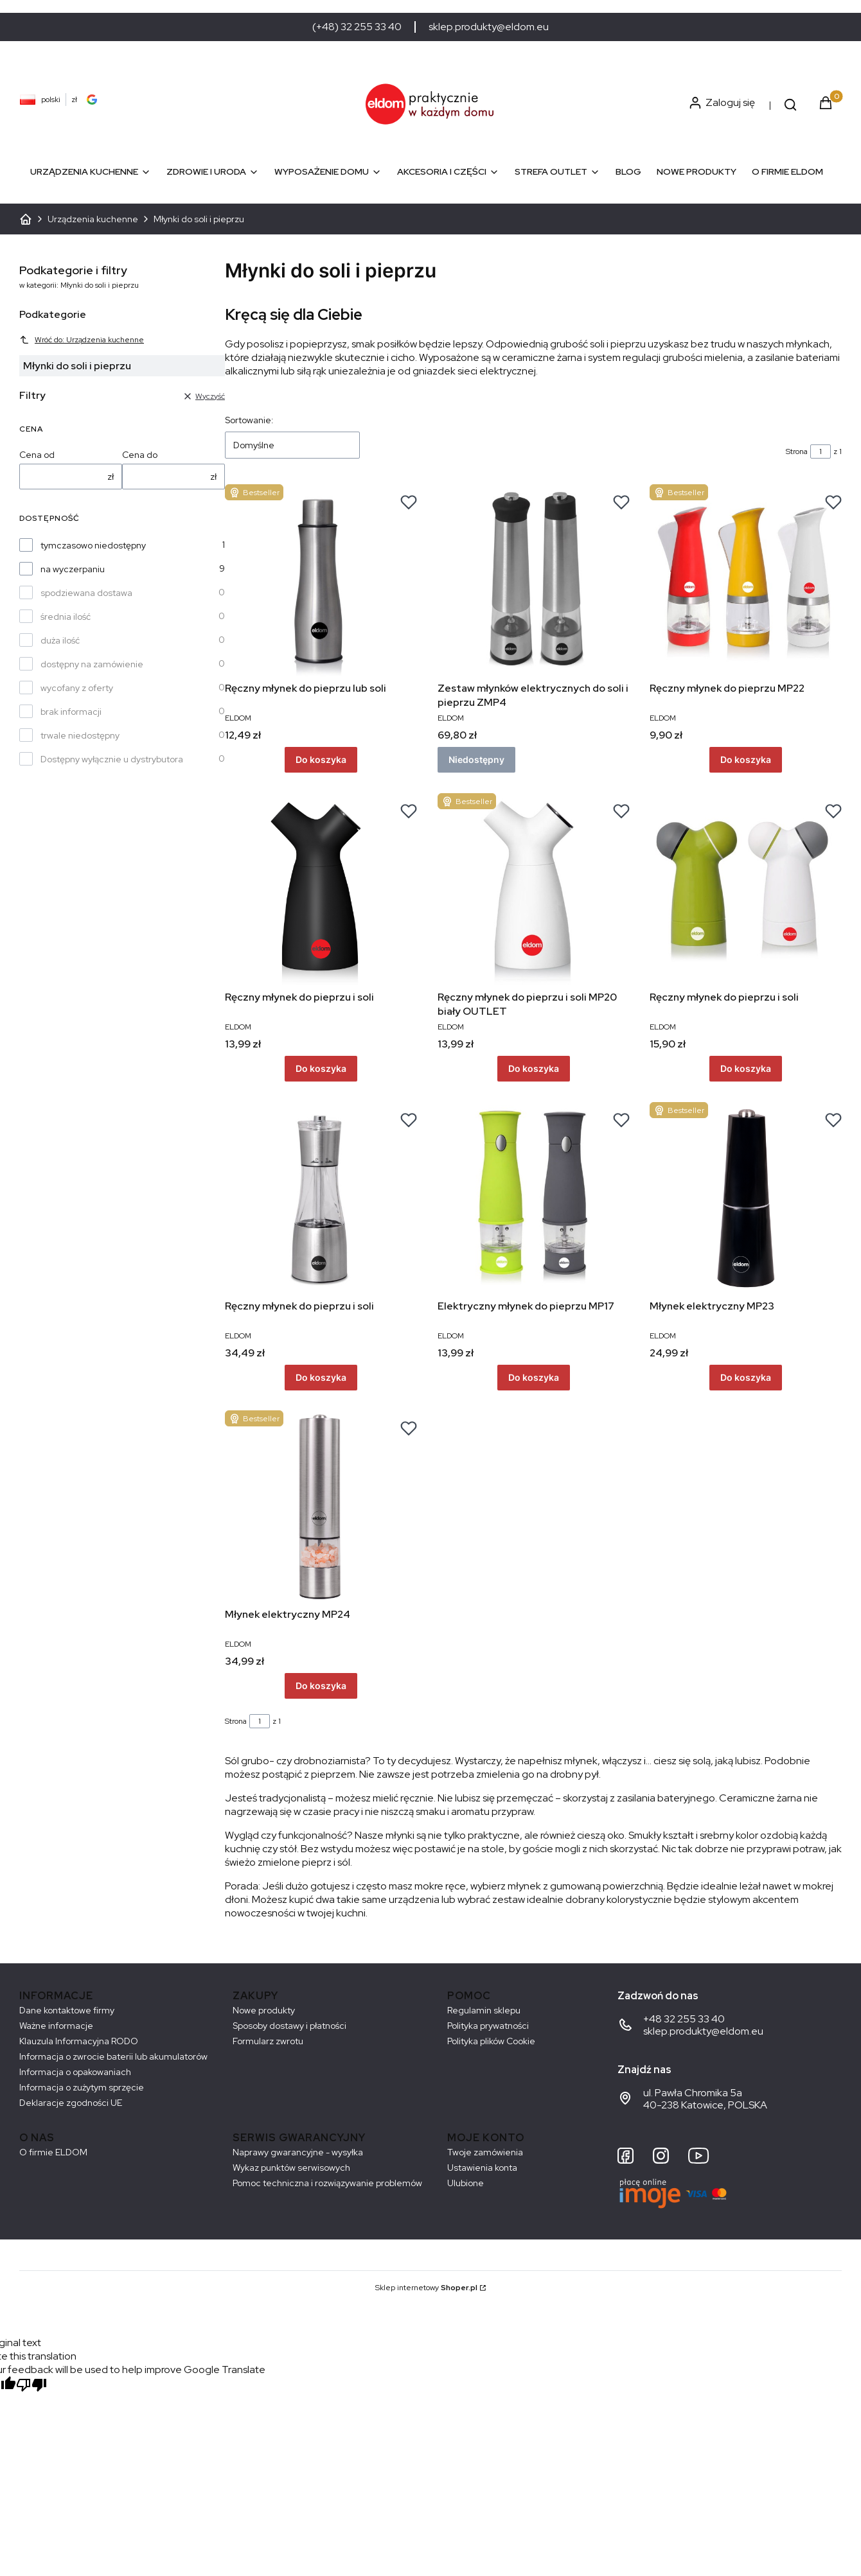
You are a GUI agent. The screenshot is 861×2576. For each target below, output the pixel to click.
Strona (797, 451)
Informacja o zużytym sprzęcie (81, 2087)
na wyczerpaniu (72, 569)
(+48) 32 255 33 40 (357, 27)
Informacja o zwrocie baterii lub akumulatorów (113, 2056)
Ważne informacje (56, 2025)
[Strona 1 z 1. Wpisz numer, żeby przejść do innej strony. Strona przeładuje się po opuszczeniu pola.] (820, 451)
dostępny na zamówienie (91, 664)
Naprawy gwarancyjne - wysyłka (298, 2152)
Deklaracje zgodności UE (70, 2102)
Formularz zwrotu (268, 2041)
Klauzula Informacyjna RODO (78, 2041)
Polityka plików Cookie (491, 2041)
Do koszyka (321, 759)
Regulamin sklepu (483, 2010)
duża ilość (60, 640)
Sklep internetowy (426, 2287)
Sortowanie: (249, 420)
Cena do (139, 454)
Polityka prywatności (488, 2025)
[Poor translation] (31, 2386)
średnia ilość (65, 616)
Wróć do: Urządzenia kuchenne (81, 340)
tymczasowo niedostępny (93, 545)
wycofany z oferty (76, 688)
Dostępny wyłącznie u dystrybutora (111, 759)
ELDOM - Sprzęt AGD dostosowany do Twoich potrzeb (25, 219)
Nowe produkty (264, 2010)
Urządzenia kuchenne (93, 219)
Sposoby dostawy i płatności (289, 2025)
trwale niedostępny (80, 735)
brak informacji (71, 711)
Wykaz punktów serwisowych (291, 2167)
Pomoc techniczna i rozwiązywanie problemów (327, 2183)
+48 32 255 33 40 (684, 2019)
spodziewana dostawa (86, 593)
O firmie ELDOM (53, 2152)
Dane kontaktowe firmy (66, 2010)
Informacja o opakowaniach (75, 2072)
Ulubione (465, 2183)
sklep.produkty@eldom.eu (489, 27)
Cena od (37, 454)
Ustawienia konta (482, 2167)
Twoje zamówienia (485, 2152)
